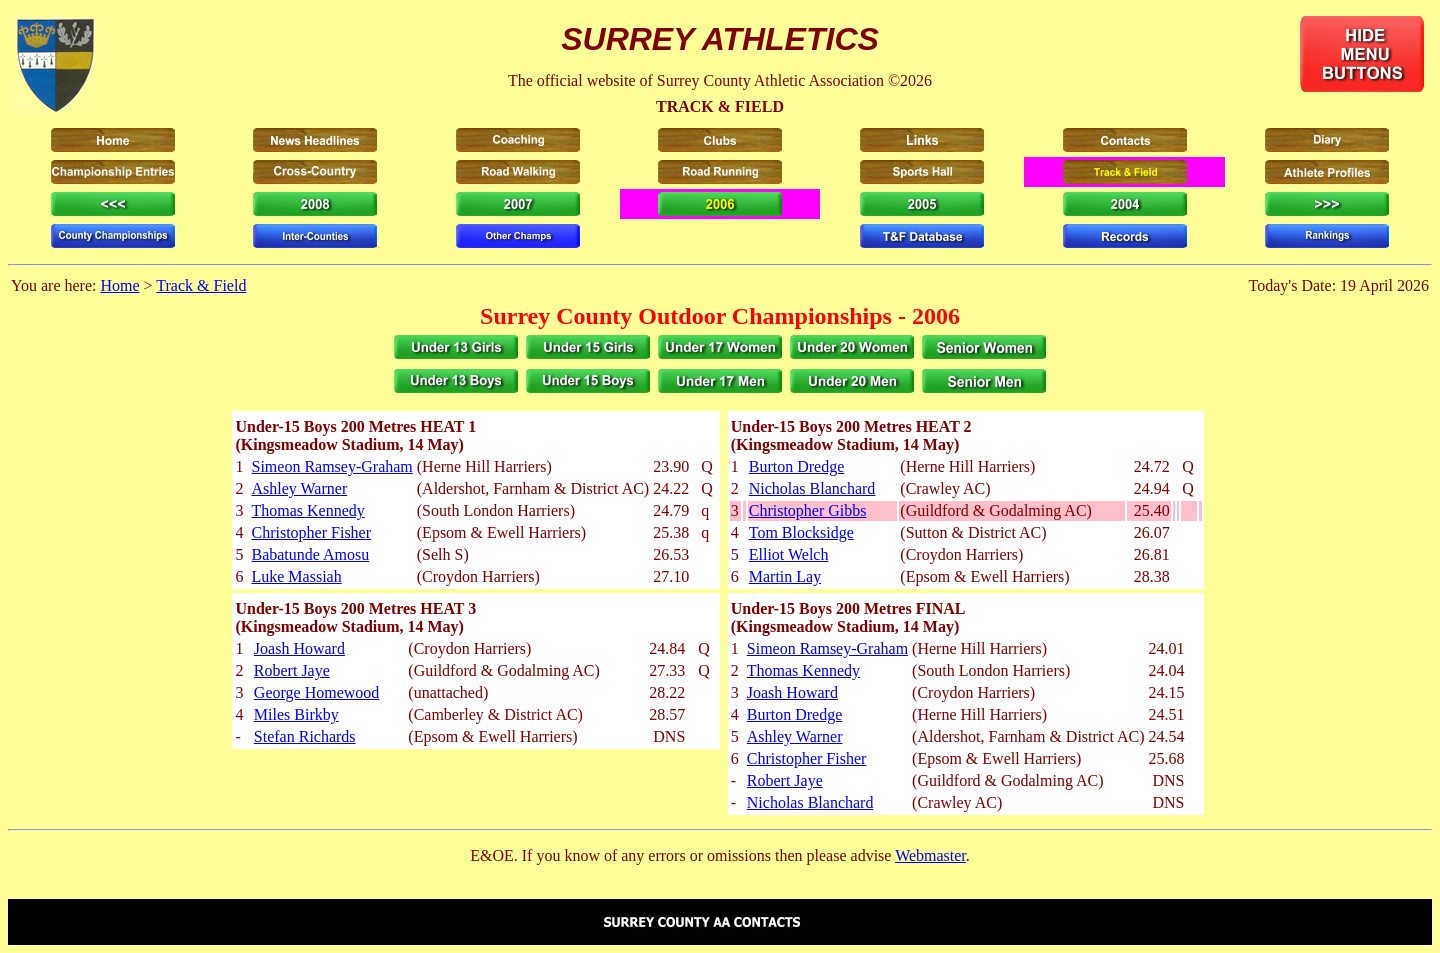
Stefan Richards (305, 736)
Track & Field (201, 285)
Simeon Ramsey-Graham (331, 466)
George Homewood (316, 692)
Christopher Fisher (311, 532)
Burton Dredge (797, 466)
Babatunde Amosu (310, 554)
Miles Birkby (296, 714)
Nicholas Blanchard (812, 488)
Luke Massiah (296, 576)
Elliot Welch (789, 554)
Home (119, 285)
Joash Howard (299, 648)
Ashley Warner (299, 488)
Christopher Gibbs (808, 510)
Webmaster (930, 855)
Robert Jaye (292, 670)
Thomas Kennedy (307, 510)
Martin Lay (785, 576)
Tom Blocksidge (801, 532)
